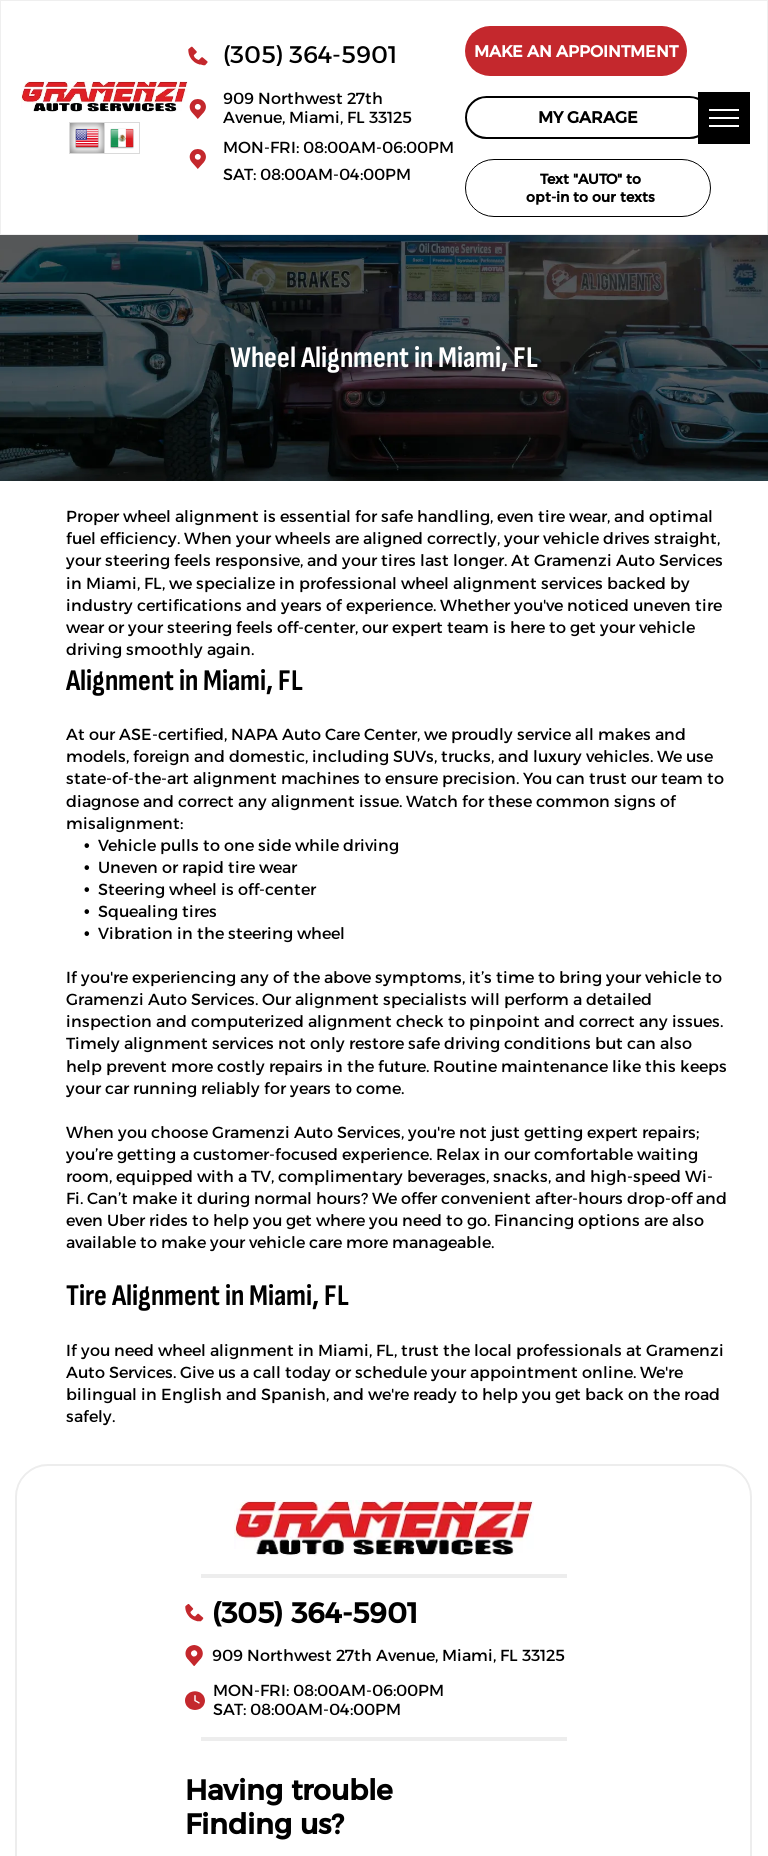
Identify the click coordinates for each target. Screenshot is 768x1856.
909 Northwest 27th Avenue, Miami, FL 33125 (317, 108)
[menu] (724, 118)
